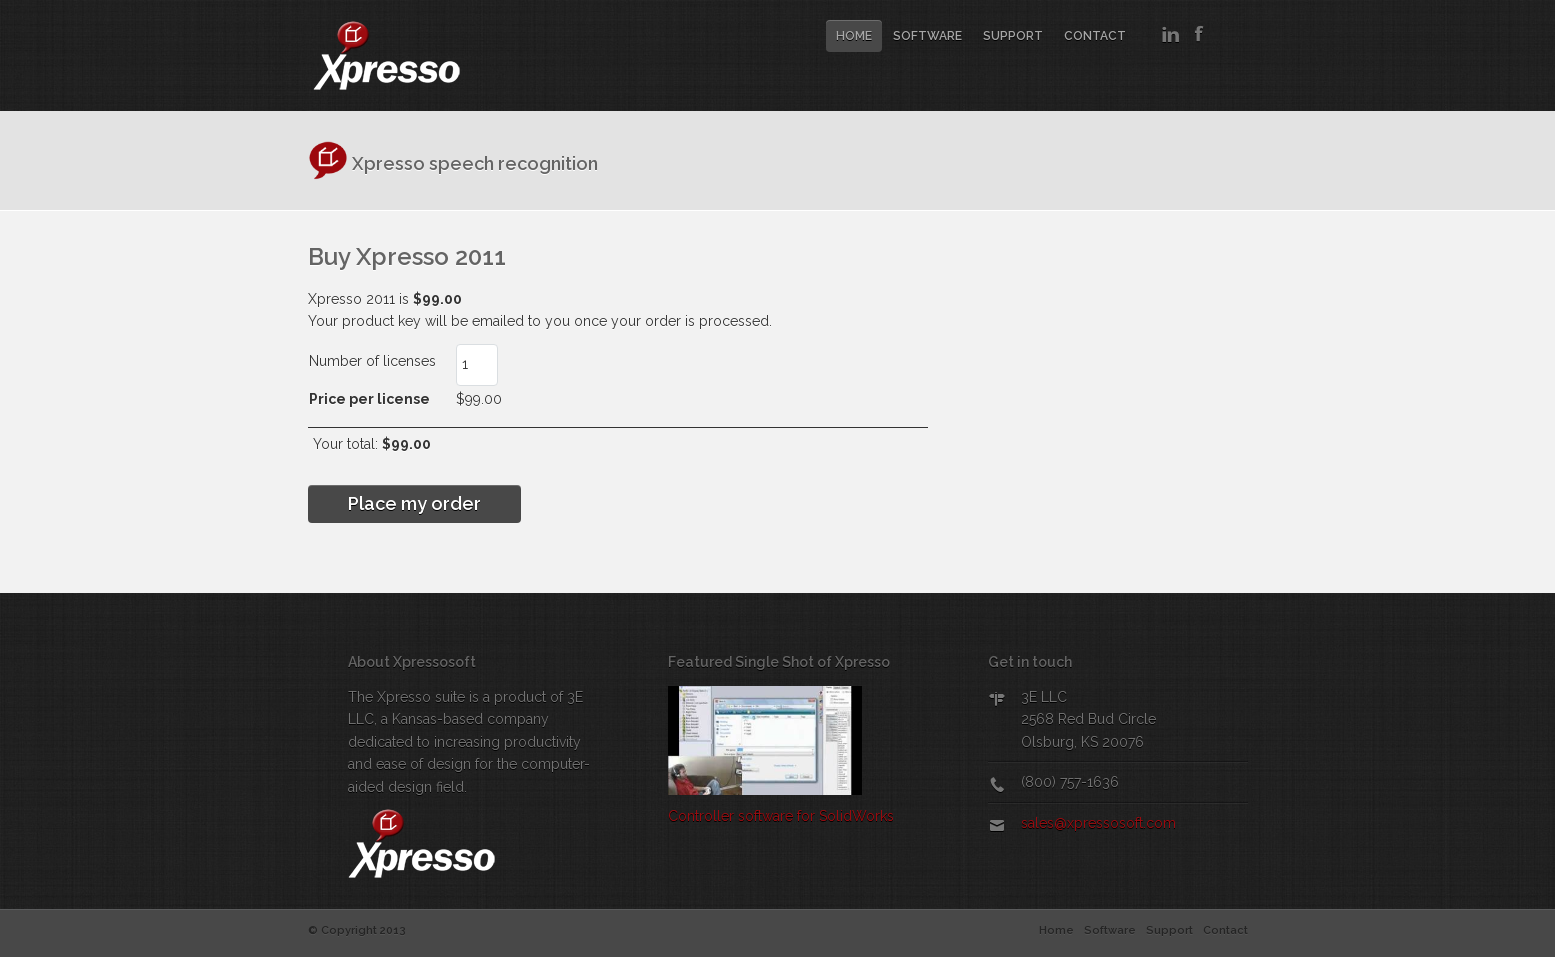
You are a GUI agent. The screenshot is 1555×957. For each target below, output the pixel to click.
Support (1013, 36)
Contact (1095, 36)
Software (927, 36)
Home (854, 36)
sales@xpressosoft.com (1098, 823)
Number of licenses (331, 361)
